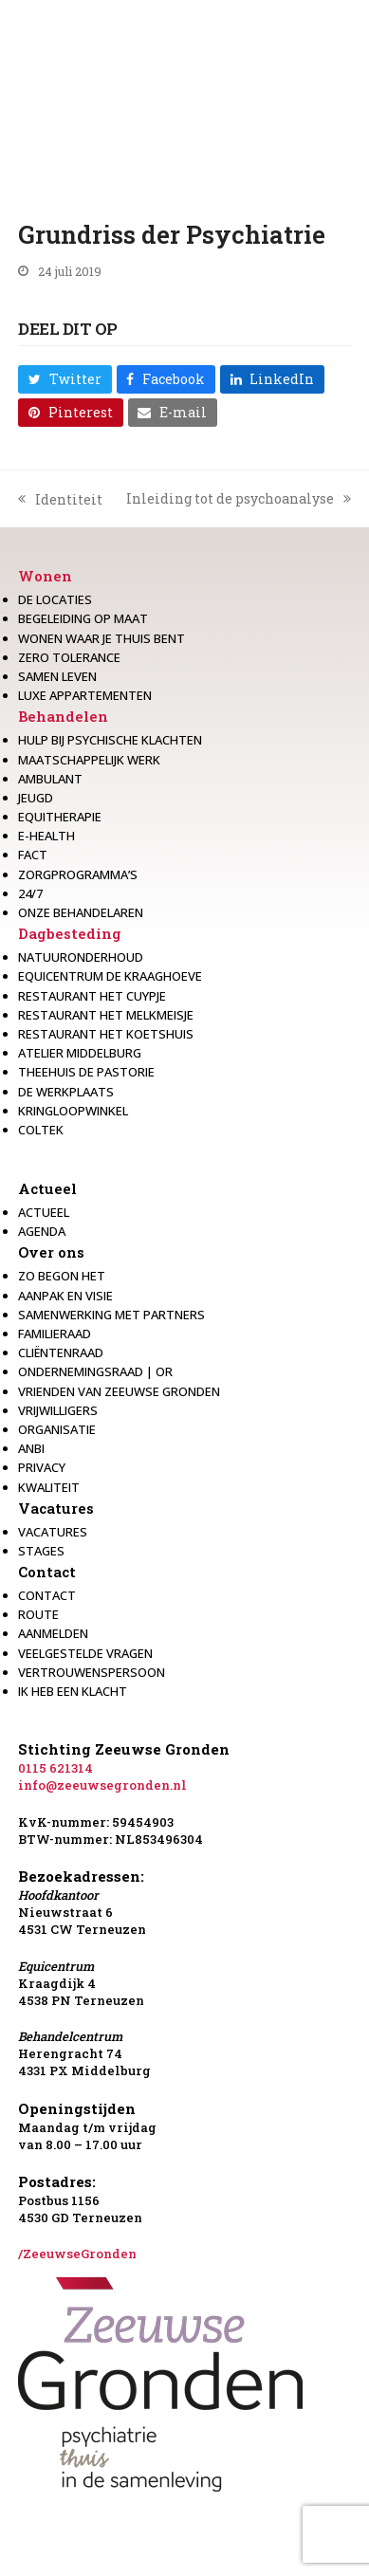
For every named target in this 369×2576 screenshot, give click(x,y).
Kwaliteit (49, 1487)
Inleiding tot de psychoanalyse (238, 498)
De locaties (55, 599)
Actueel (47, 1188)
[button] (64, 379)
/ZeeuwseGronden (77, 2253)
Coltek (41, 1129)
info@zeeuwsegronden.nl (102, 1785)
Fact (32, 854)
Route (38, 1614)
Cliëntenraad (60, 1352)
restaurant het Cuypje (92, 995)
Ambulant (50, 778)
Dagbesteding (69, 933)
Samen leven (57, 676)
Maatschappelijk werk (89, 759)
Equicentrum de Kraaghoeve (110, 975)
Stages (41, 1550)
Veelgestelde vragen (85, 1653)
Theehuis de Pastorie (86, 1071)
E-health (46, 835)
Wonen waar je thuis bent (101, 638)
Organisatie (57, 1429)
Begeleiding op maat (83, 618)
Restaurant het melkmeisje (106, 1014)
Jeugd (35, 797)
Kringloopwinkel (73, 1110)
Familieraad (54, 1333)
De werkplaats (66, 1091)
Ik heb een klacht (72, 1691)
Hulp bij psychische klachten (110, 739)
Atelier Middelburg (79, 1052)
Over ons (51, 1251)
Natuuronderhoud (80, 957)
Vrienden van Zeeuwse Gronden (119, 1391)
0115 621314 (55, 1767)
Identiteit (60, 499)
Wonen (45, 575)
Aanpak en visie (65, 1295)
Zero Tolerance (69, 657)
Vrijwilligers (58, 1410)
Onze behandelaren (80, 912)
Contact (47, 1571)
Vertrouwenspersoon (91, 1672)
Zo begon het (61, 1275)
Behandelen (63, 716)
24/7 (30, 893)
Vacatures (56, 1508)
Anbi (31, 1448)
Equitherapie (59, 816)
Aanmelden (53, 1633)
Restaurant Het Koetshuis (106, 1033)
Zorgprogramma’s (78, 874)
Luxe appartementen (85, 695)
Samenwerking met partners (111, 1314)
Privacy (41, 1467)
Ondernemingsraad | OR (95, 1371)
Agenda (41, 1231)
